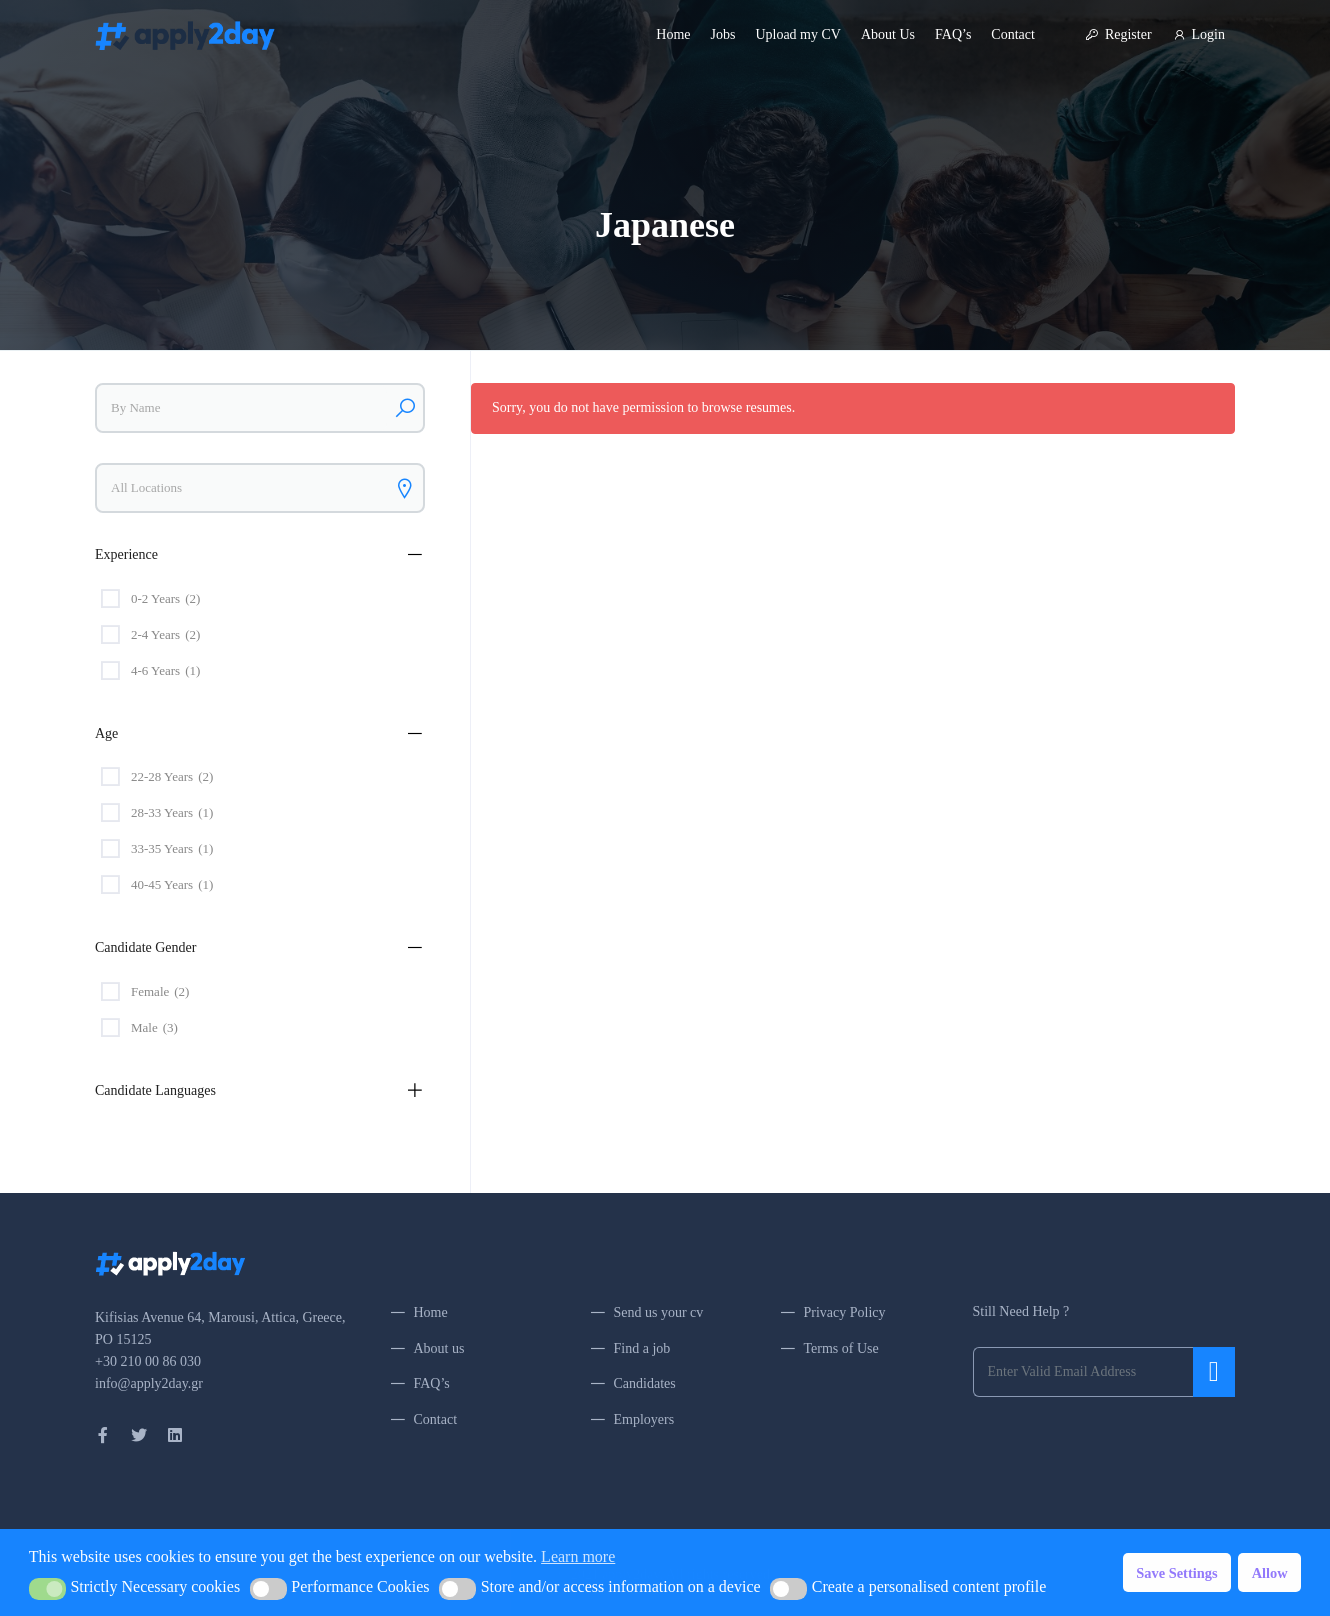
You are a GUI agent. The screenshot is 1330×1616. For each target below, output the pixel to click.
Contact (1013, 34)
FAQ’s (953, 34)
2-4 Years (165, 635)
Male (154, 1028)
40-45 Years (172, 885)
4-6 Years (165, 671)
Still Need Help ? (1021, 1311)
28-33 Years (172, 813)
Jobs (723, 34)
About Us (888, 34)
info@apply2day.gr (149, 1383)
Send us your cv (659, 1312)
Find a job (642, 1348)
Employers (644, 1419)
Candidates (645, 1383)
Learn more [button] (578, 1556)
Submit (1214, 1372)
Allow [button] (1270, 1573)
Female (160, 992)
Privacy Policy (845, 1312)
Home (673, 34)
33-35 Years (172, 849)
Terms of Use (841, 1348)
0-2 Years (165, 599)
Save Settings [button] (1176, 1573)
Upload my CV (798, 34)
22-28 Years (172, 777)
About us (439, 1348)
